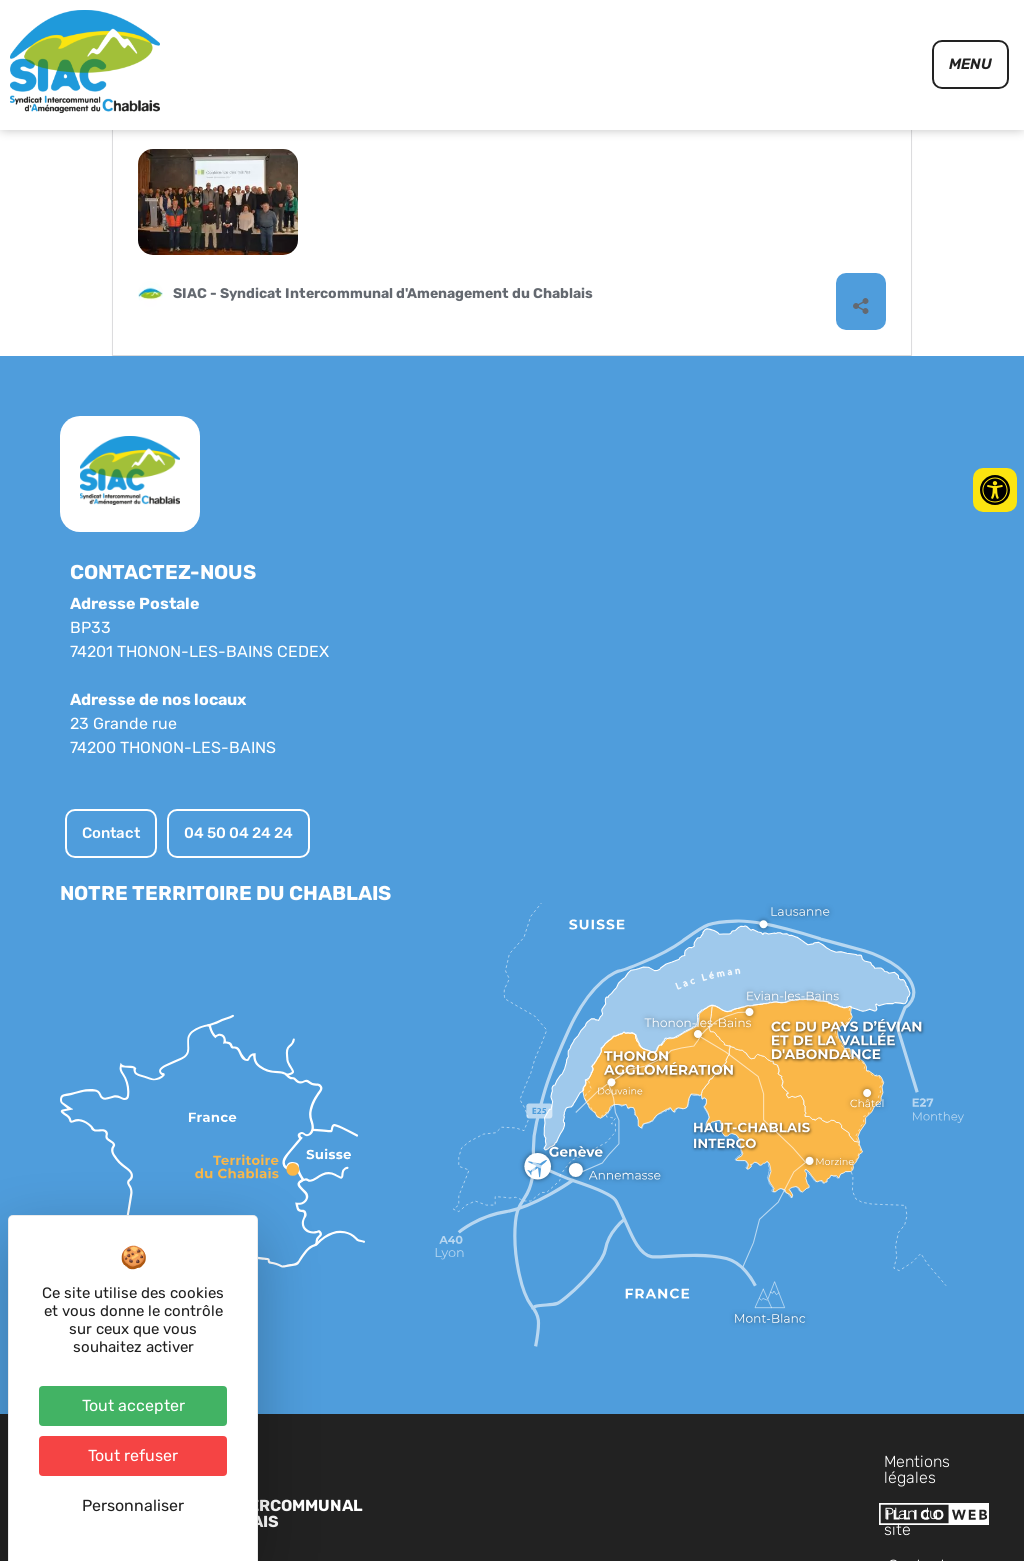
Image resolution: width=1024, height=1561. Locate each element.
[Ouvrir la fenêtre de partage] (861, 352)
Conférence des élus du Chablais (314, 169)
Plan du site (743, 1512)
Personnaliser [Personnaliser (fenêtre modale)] (133, 1505)
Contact (835, 1512)
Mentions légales (620, 1512)
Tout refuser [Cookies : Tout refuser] (133, 1455)
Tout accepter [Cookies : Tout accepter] (133, 1405)
